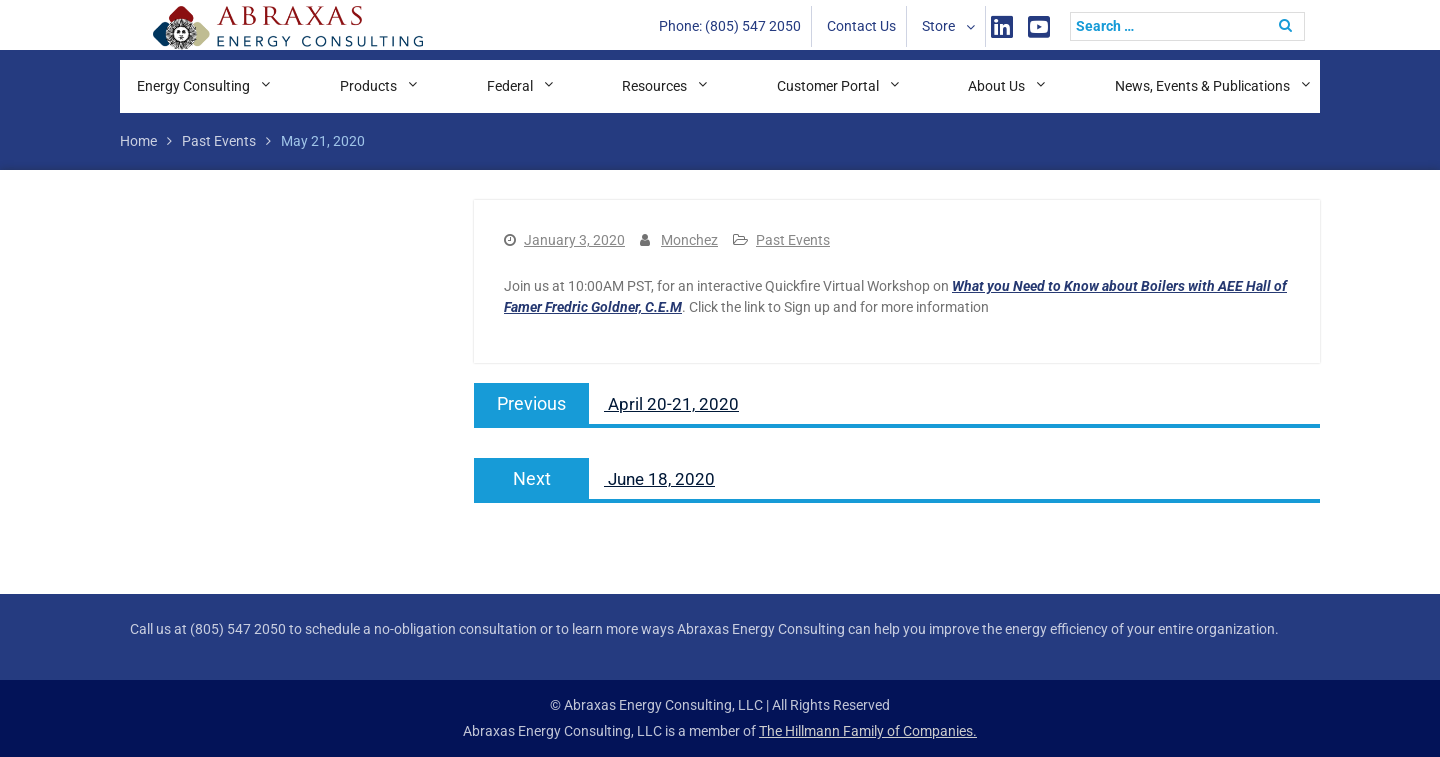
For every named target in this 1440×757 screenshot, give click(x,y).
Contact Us (861, 26)
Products (368, 86)
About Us (996, 86)
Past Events (793, 240)
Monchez (689, 240)
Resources (654, 86)
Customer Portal (828, 86)
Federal (510, 86)
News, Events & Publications (1202, 86)
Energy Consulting (193, 86)
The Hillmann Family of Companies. (868, 731)
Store (938, 26)
